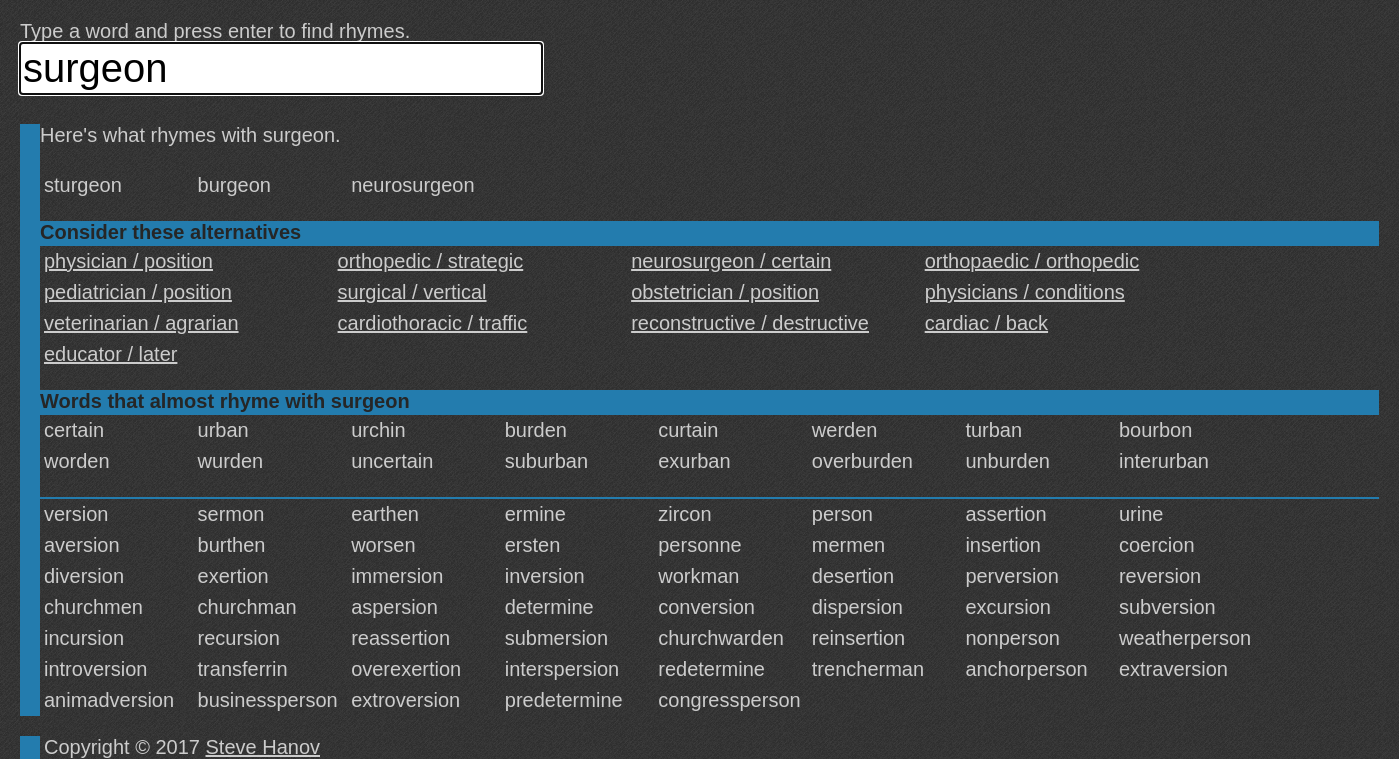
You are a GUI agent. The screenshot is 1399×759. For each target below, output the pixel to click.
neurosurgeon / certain (731, 261)
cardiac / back (986, 323)
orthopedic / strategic (431, 261)
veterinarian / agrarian (141, 323)
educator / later (110, 354)
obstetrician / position (725, 292)
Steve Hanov (263, 747)
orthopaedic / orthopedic (1032, 261)
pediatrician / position (138, 292)
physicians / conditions (1025, 292)
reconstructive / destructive (750, 323)
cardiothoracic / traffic (433, 323)
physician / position (128, 261)
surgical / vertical (412, 292)
